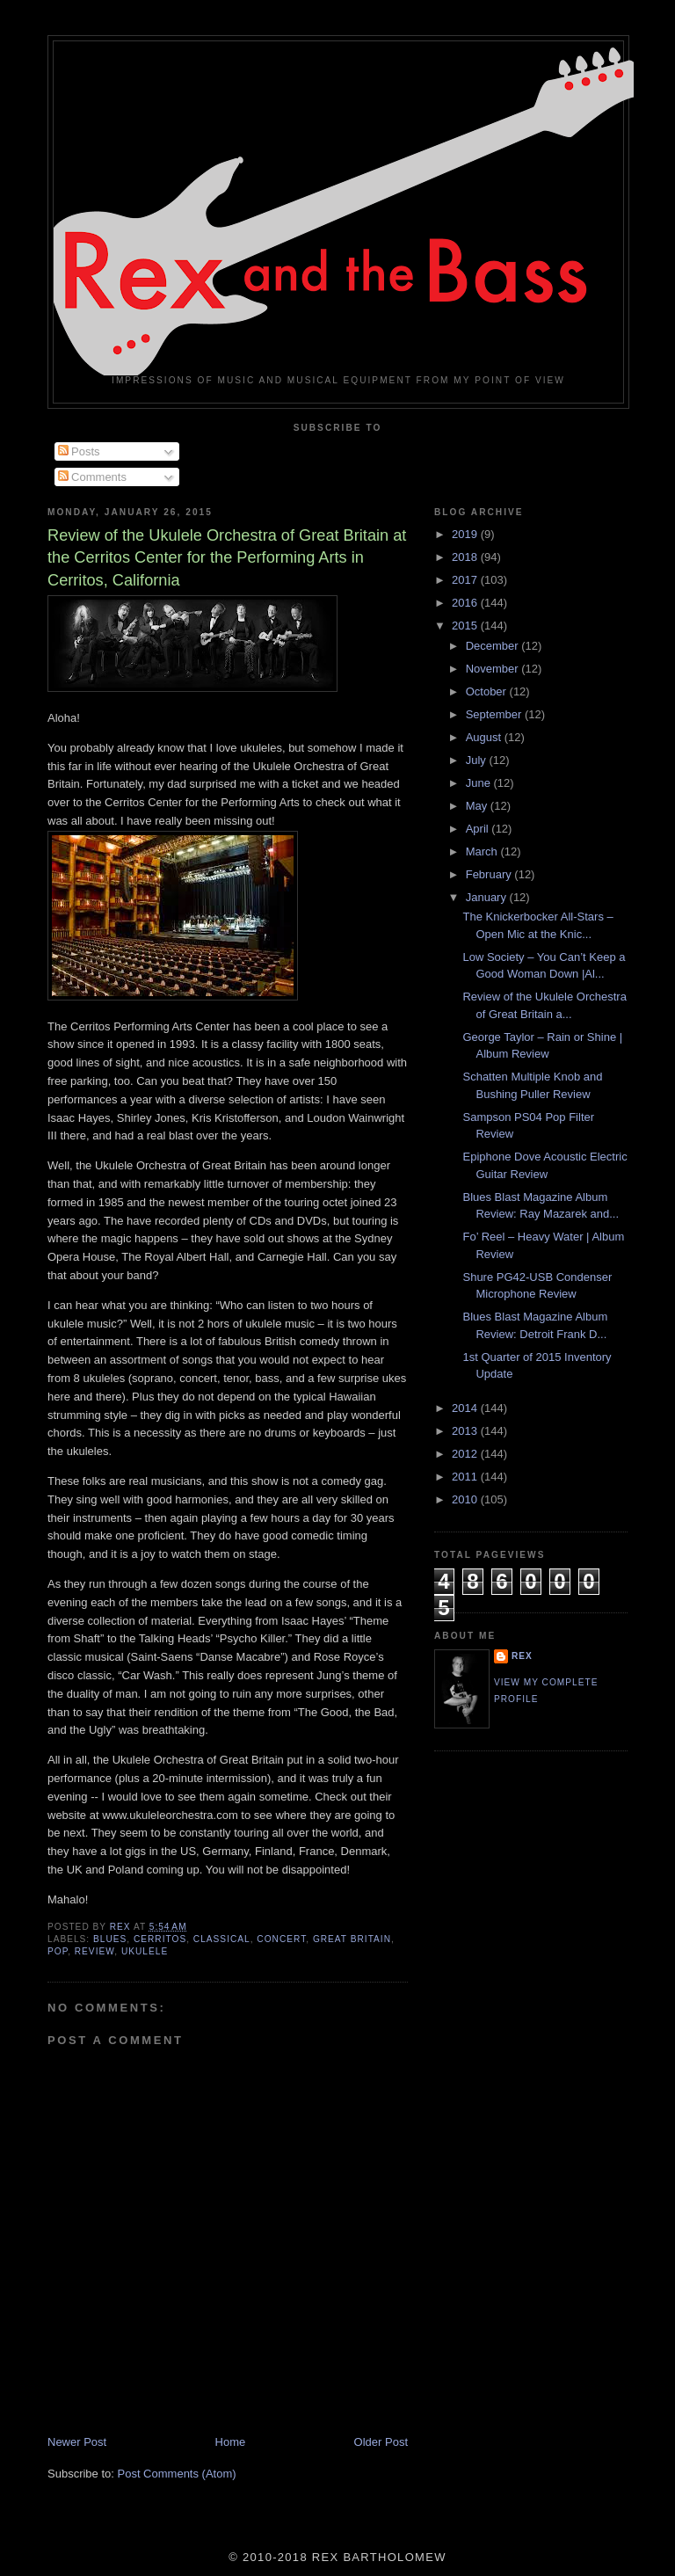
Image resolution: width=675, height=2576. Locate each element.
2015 (466, 625)
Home (230, 2442)
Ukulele (144, 1951)
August (485, 737)
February (490, 874)
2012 (466, 1453)
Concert (281, 1939)
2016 (466, 602)
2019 (466, 534)
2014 (466, 1408)
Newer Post (76, 2442)
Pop (57, 1951)
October (488, 691)
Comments (92, 477)
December (494, 645)
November (494, 668)
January (488, 897)
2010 (466, 1499)
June (480, 783)
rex (522, 1656)
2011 (466, 1476)
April (479, 828)
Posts (79, 451)
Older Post (381, 2442)
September (495, 714)
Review (94, 1951)
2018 (466, 557)
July (478, 760)
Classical (221, 1939)
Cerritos (160, 1939)
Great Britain (352, 1939)
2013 (466, 1430)
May (478, 805)
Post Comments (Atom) (177, 2473)
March (483, 851)
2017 (466, 579)
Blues (110, 1939)
